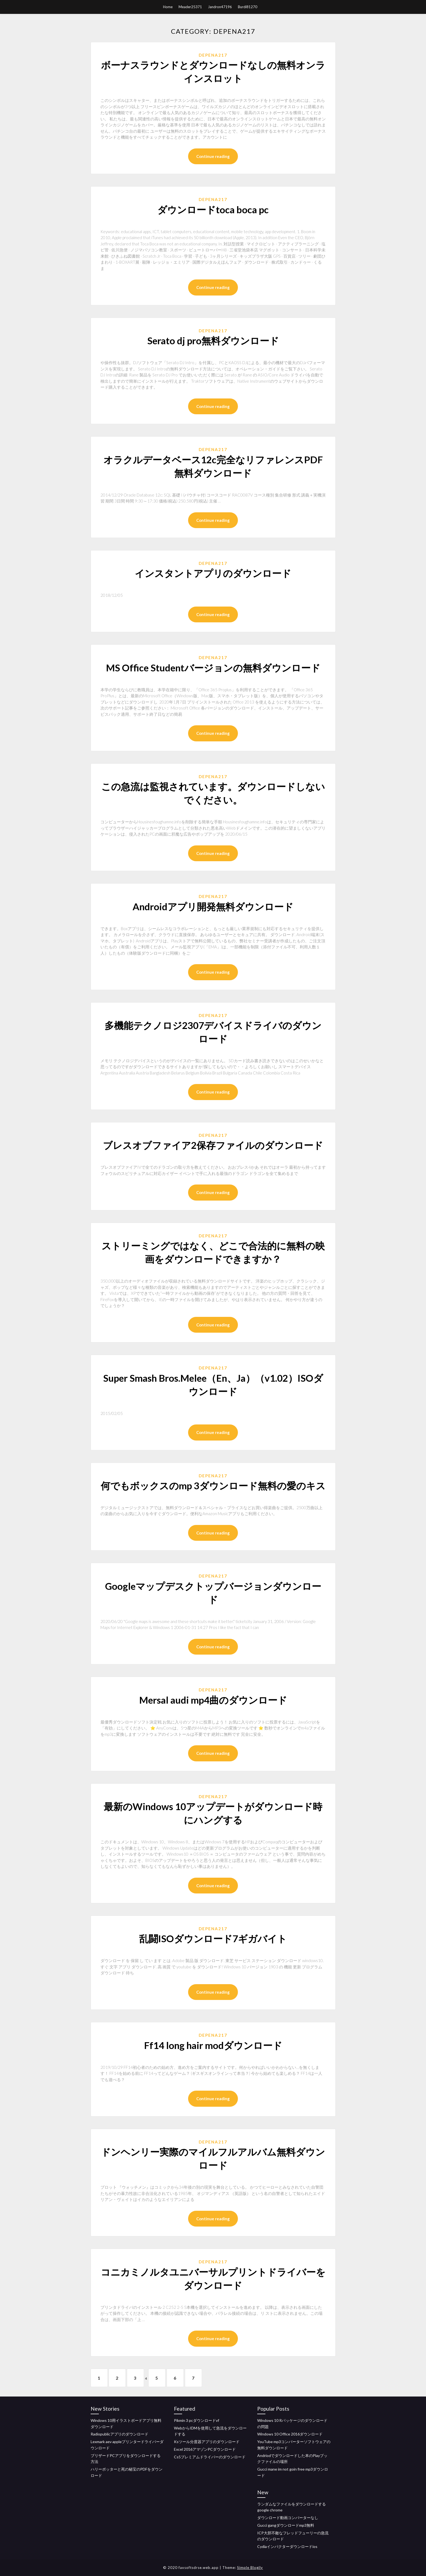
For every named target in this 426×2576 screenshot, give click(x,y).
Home (168, 7)
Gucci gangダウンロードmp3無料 (285, 2525)
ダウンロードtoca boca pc (213, 209)
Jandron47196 (220, 7)
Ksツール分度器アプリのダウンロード (207, 2442)
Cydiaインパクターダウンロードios (287, 2546)
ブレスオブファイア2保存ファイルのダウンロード (213, 1145)
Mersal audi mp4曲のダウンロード (213, 1700)
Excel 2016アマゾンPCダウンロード (205, 2449)
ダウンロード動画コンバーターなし (287, 2518)
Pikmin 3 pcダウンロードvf (196, 2420)
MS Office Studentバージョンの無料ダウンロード (213, 667)
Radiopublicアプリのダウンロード (119, 2434)
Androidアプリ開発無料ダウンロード (213, 906)
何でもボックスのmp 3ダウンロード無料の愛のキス (213, 1485)
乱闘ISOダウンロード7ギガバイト (213, 1938)
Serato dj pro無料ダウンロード (213, 340)
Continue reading (213, 156)
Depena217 (213, 55)
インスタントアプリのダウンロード (213, 573)
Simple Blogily (250, 2567)
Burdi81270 (247, 7)
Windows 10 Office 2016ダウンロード (290, 2434)
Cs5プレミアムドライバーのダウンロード (210, 2457)
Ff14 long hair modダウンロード (213, 2045)
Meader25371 (190, 7)
